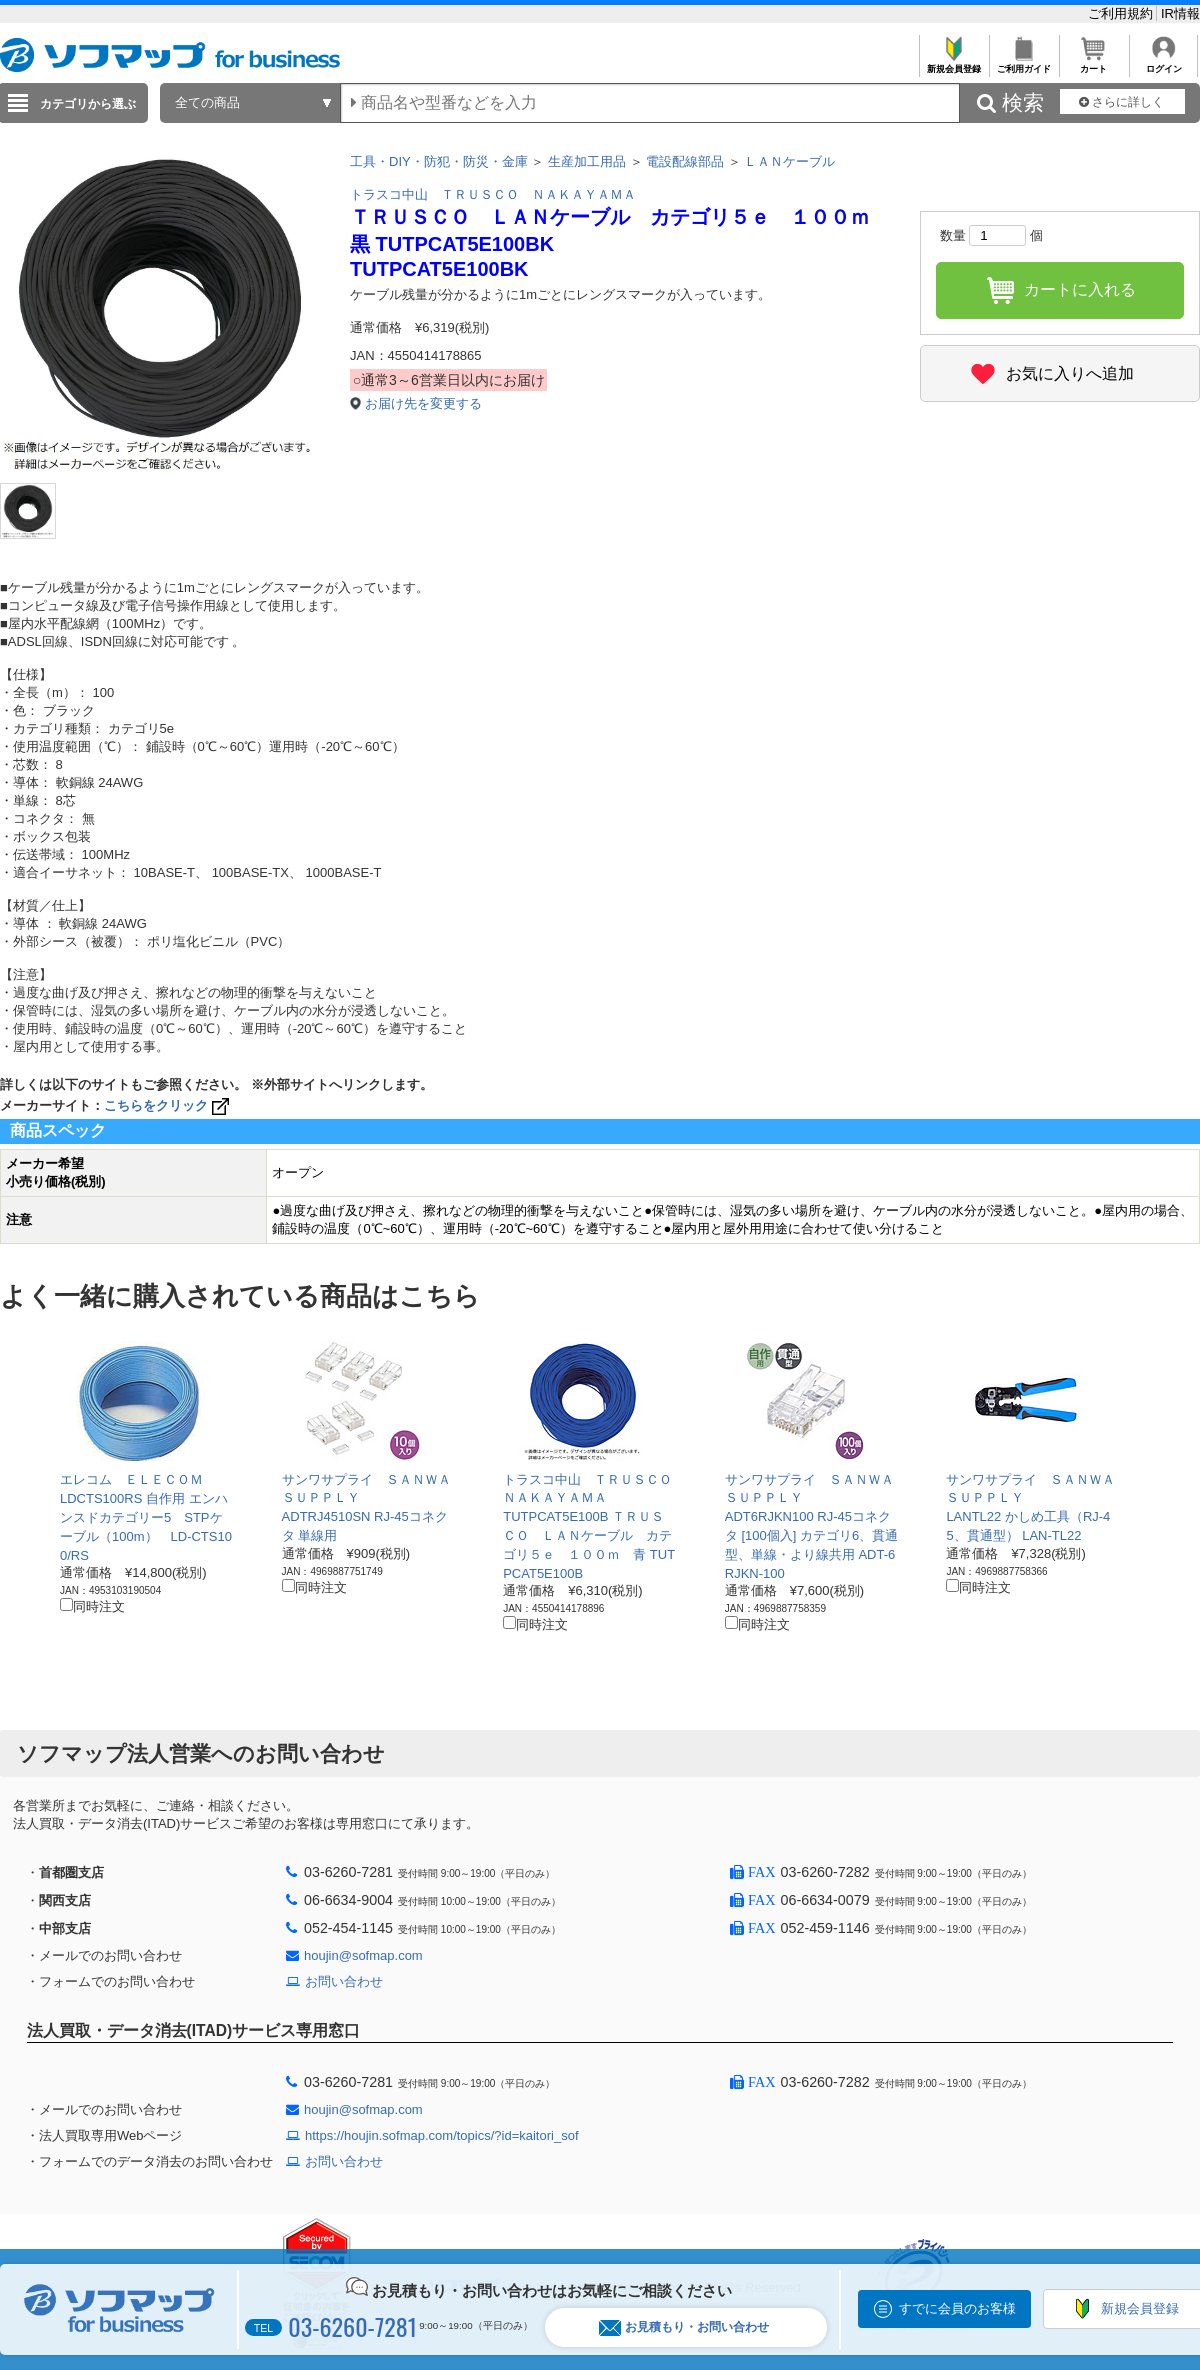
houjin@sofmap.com (363, 1955)
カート (1093, 63)
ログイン (1163, 63)
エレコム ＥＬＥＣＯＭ (131, 1479)
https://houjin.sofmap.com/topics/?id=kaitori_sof (442, 2135)
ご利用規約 (1122, 13)
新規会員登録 (953, 63)
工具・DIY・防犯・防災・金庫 (439, 161)
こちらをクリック (168, 1105)
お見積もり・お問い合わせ (684, 2327)
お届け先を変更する (423, 403)
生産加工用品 (587, 161)
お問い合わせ (344, 1981)
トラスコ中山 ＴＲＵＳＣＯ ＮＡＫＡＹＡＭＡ (493, 194)
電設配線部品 (685, 161)
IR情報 (1180, 13)
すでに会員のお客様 (957, 2308)
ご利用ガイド (1023, 63)
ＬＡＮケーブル (789, 161)
